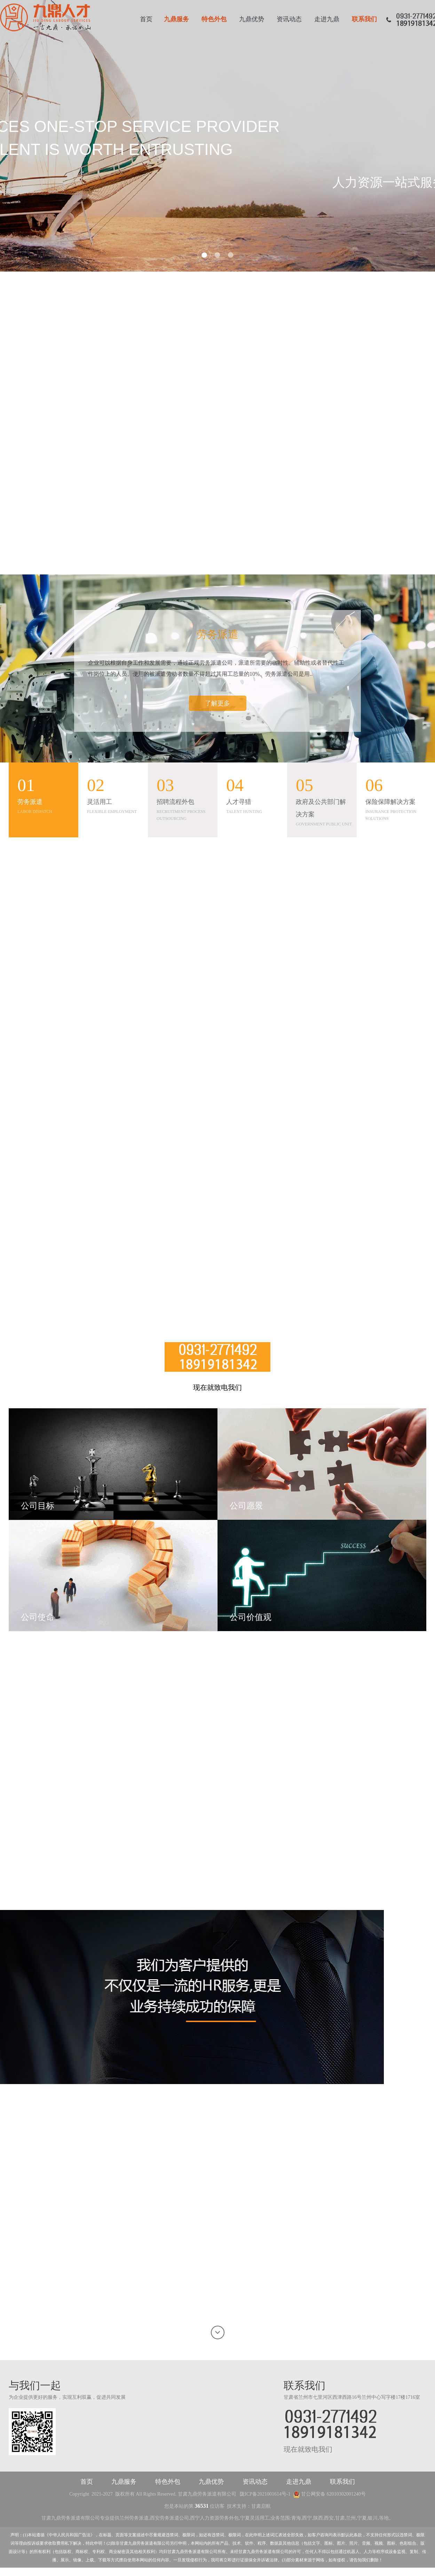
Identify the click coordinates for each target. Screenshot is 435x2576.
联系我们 (364, 19)
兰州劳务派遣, (134, 2518)
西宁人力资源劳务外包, (215, 2518)
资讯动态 (289, 19)
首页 (146, 19)
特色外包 (214, 19)
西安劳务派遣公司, (170, 2518)
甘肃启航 (261, 2506)
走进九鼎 (326, 19)
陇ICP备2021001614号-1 (265, 2494)
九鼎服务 (176, 19)
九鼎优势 (251, 19)
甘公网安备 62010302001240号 (329, 2494)
